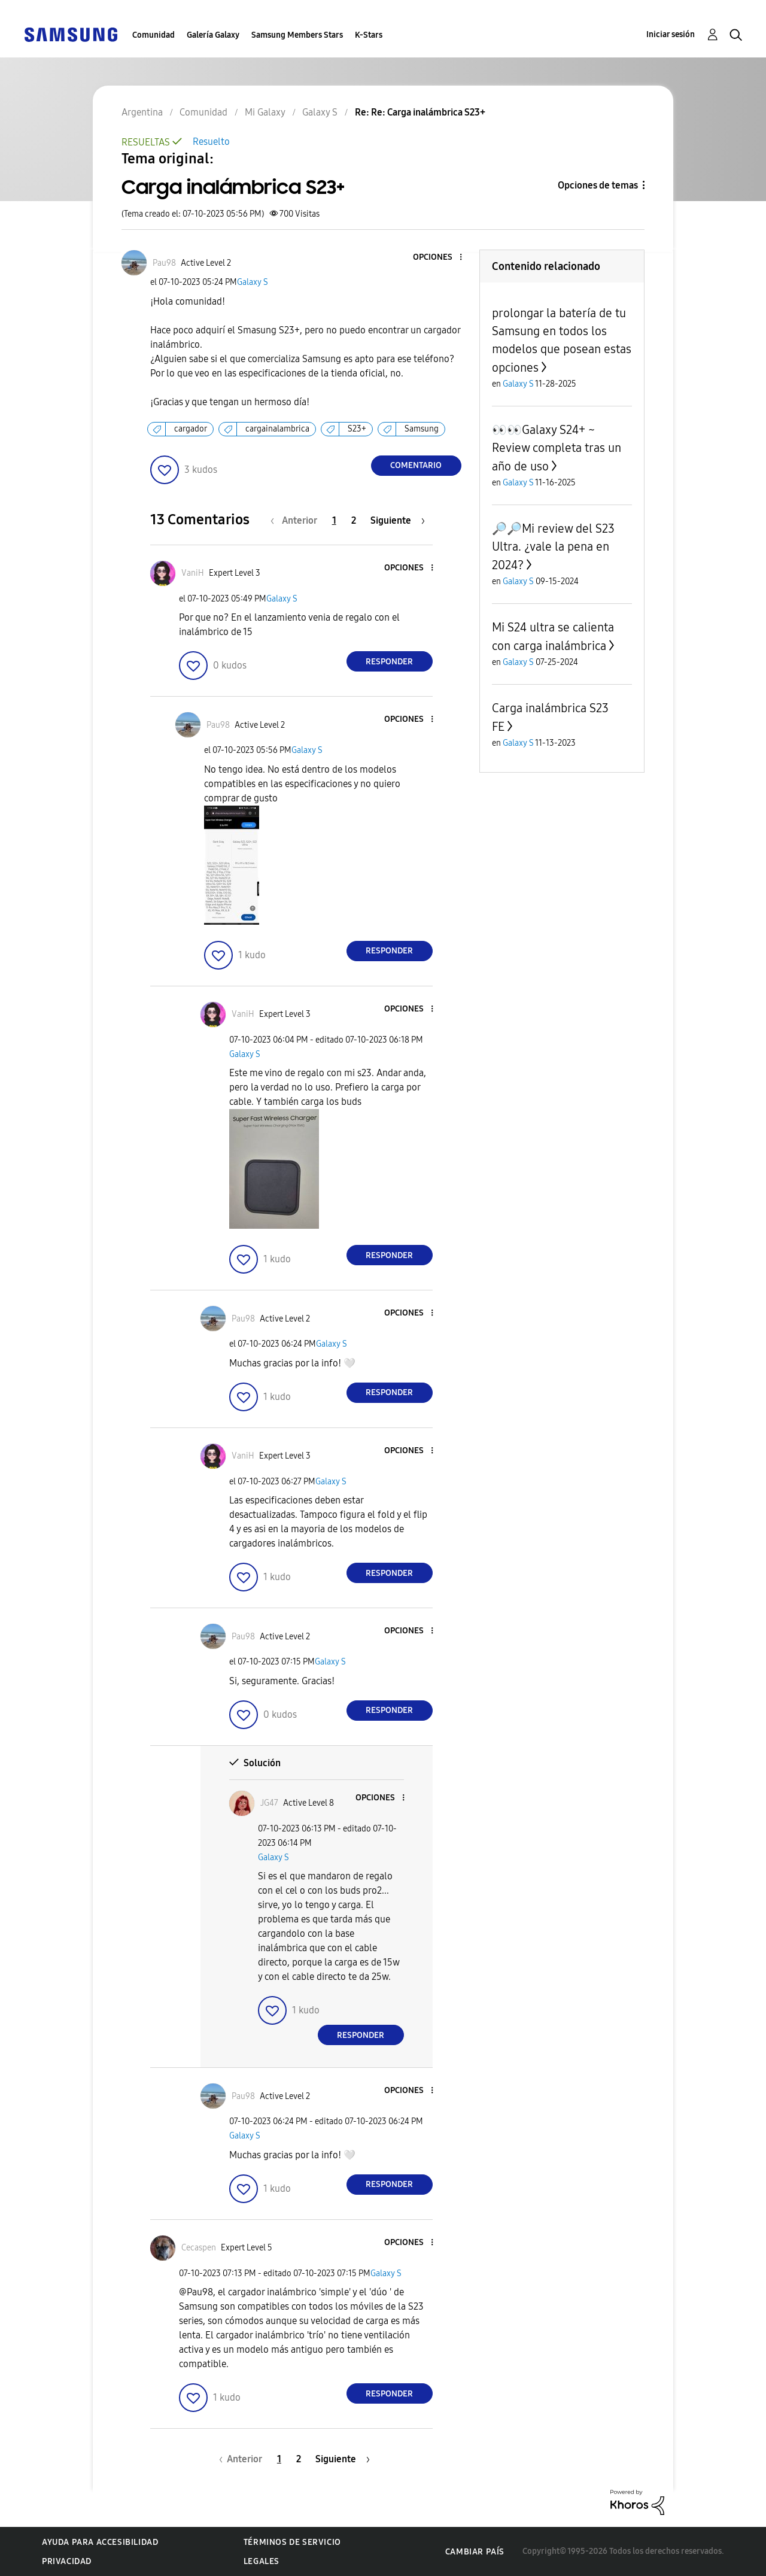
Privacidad (67, 2561)
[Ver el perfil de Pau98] (164, 263)
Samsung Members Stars (297, 35)
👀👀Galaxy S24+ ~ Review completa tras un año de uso (556, 448)
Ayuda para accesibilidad (100, 2542)
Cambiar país (474, 2552)
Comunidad (153, 35)
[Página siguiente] (398, 520)
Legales (261, 2561)
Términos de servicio (292, 2542)
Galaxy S (252, 282)
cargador (190, 429)
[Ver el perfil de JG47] (269, 1803)
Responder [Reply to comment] (389, 662)
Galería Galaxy (213, 35)
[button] (440, 257)
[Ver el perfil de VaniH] (192, 573)
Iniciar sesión (670, 34)
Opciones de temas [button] (598, 185)
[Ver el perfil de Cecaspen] (198, 2248)
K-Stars (368, 35)
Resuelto (211, 141)
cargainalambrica (277, 429)
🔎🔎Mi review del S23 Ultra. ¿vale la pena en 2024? (553, 546)
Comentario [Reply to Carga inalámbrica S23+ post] (416, 465)
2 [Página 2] (353, 520)
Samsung (422, 429)
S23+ (357, 429)
